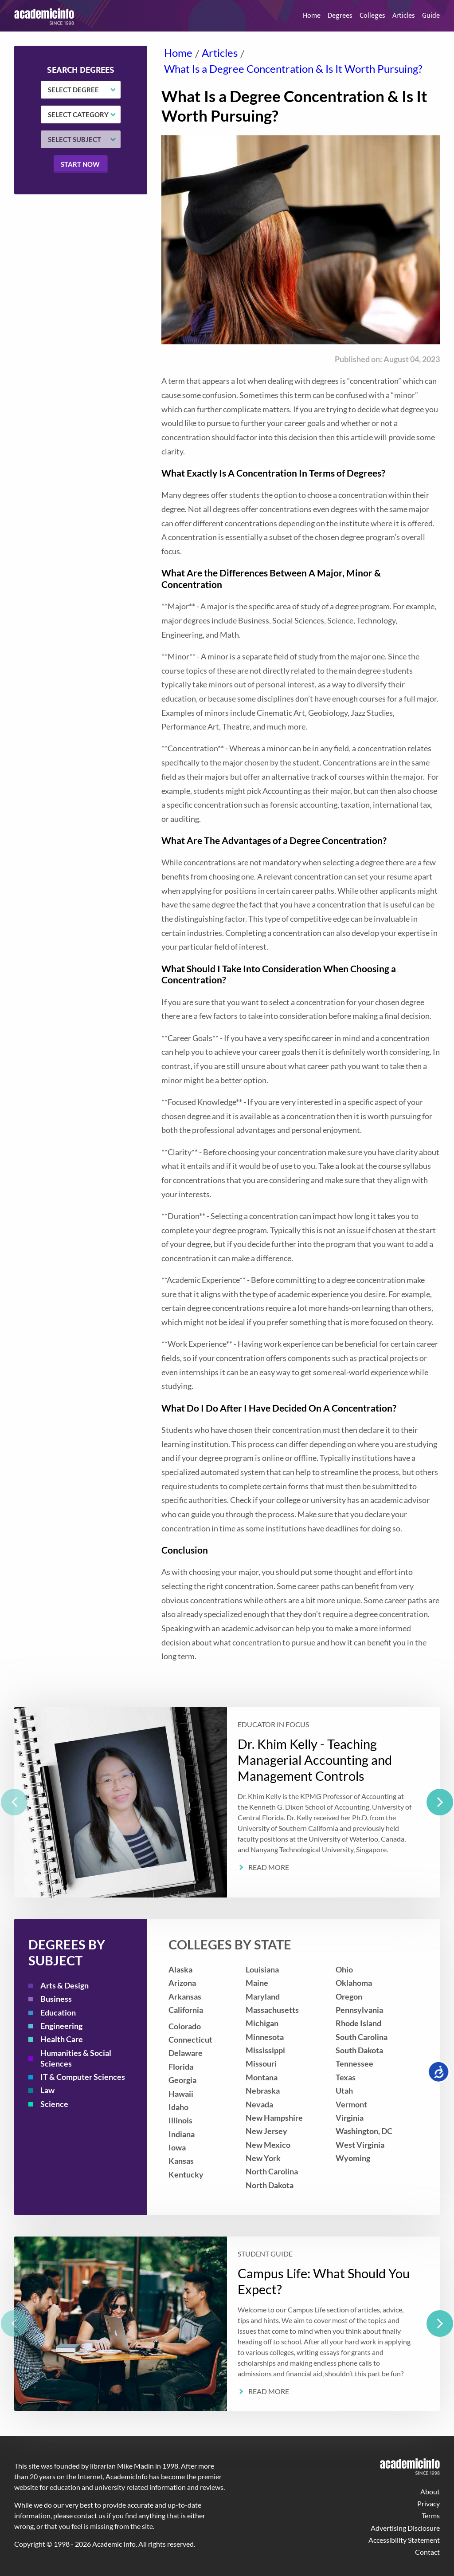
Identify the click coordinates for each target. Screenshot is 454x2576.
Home (312, 16)
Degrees (340, 16)
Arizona (182, 1983)
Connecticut (190, 2039)
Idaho (178, 2107)
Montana (262, 2077)
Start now (80, 164)
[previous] (14, 1802)
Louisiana (262, 1969)
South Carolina (361, 2037)
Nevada (259, 2104)
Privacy (428, 2503)
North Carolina (272, 2171)
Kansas (181, 2161)
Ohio (344, 1969)
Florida (180, 2066)
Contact (427, 2552)
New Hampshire (274, 2117)
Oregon (349, 1996)
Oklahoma (354, 1983)
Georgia (182, 2080)
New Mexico (268, 2145)
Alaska (180, 1969)
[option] (227, 1802)
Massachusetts (272, 2010)
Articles (403, 16)
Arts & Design (64, 1985)
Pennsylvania (359, 2010)
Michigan (262, 2023)
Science (54, 2104)
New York (263, 2158)
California (185, 2010)
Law (47, 2090)
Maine (257, 1983)
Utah (344, 2090)
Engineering (61, 2026)
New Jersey (266, 2131)
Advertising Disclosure (405, 2528)
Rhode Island (358, 2023)
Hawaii (180, 2094)
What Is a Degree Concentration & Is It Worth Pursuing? (293, 68)
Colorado (184, 2026)
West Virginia (360, 2145)
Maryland (263, 1996)
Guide (431, 16)
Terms (431, 2515)
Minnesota (265, 2037)
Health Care (61, 2039)
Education (58, 2012)
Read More (268, 1867)
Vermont (351, 2104)
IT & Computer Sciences (82, 2077)
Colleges (372, 16)
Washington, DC (364, 2131)
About (430, 2491)
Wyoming (353, 2158)
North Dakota (270, 2185)
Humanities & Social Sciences (75, 2058)
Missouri (261, 2063)
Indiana (181, 2134)
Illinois (180, 2120)
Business (56, 1999)
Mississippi (265, 2050)
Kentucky (186, 2174)
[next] (440, 1802)
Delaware (185, 2053)
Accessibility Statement (404, 2540)
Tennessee (354, 2063)
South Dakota (359, 2050)
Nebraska (263, 2090)
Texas (346, 2077)
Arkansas (184, 1996)
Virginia (350, 2117)
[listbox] (227, 1802)
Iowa (177, 2147)
